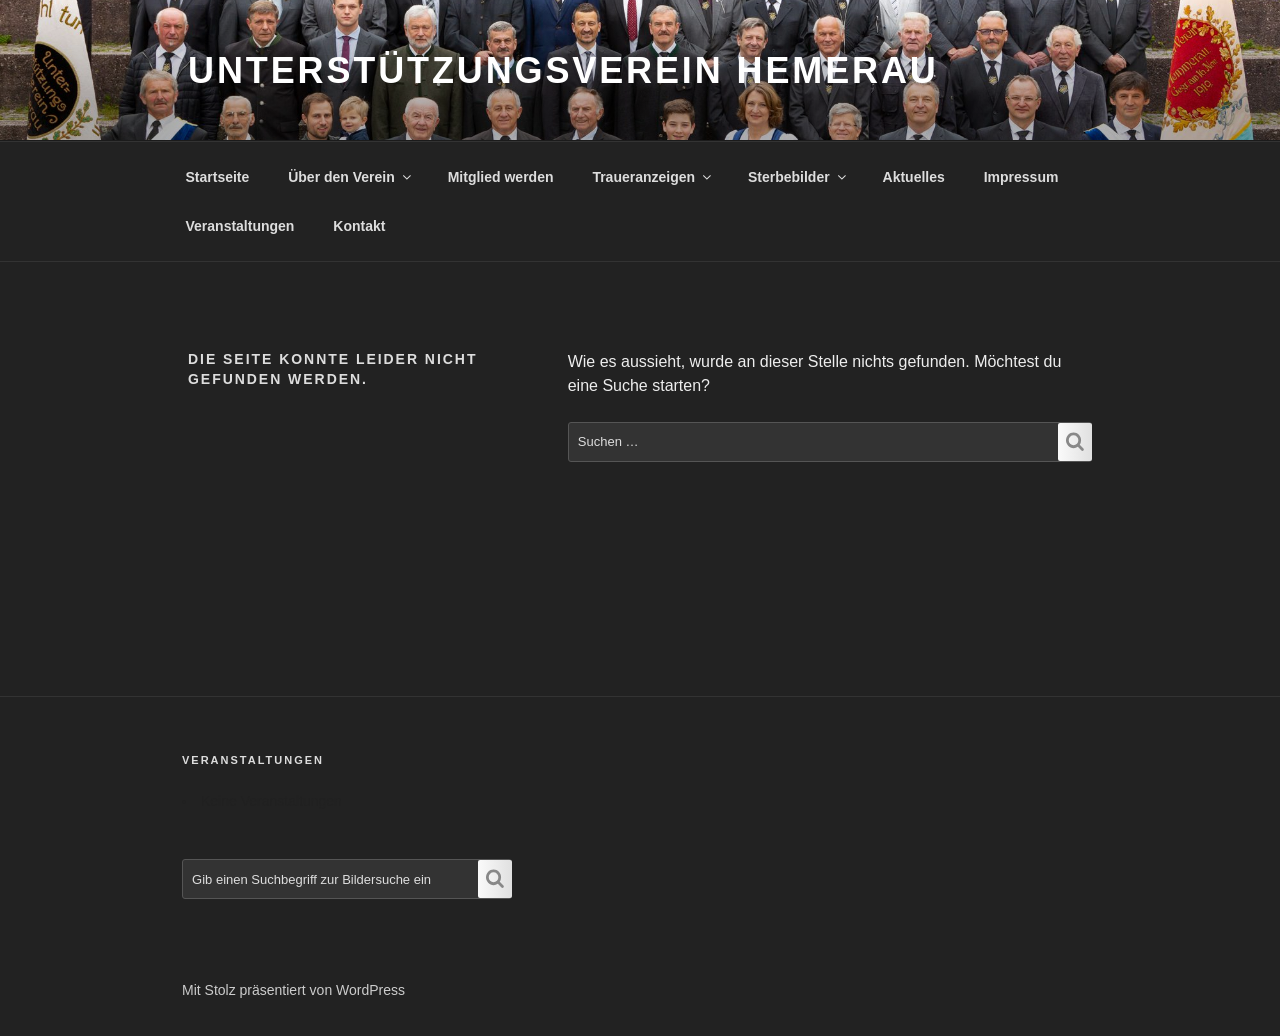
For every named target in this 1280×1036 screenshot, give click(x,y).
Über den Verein (351, 177)
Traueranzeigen (653, 177)
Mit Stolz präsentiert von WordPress (293, 990)
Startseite (218, 177)
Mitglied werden (501, 177)
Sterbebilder (798, 177)
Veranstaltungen (240, 226)
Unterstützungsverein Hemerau (563, 70)
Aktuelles (914, 177)
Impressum (1021, 177)
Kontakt (359, 226)
